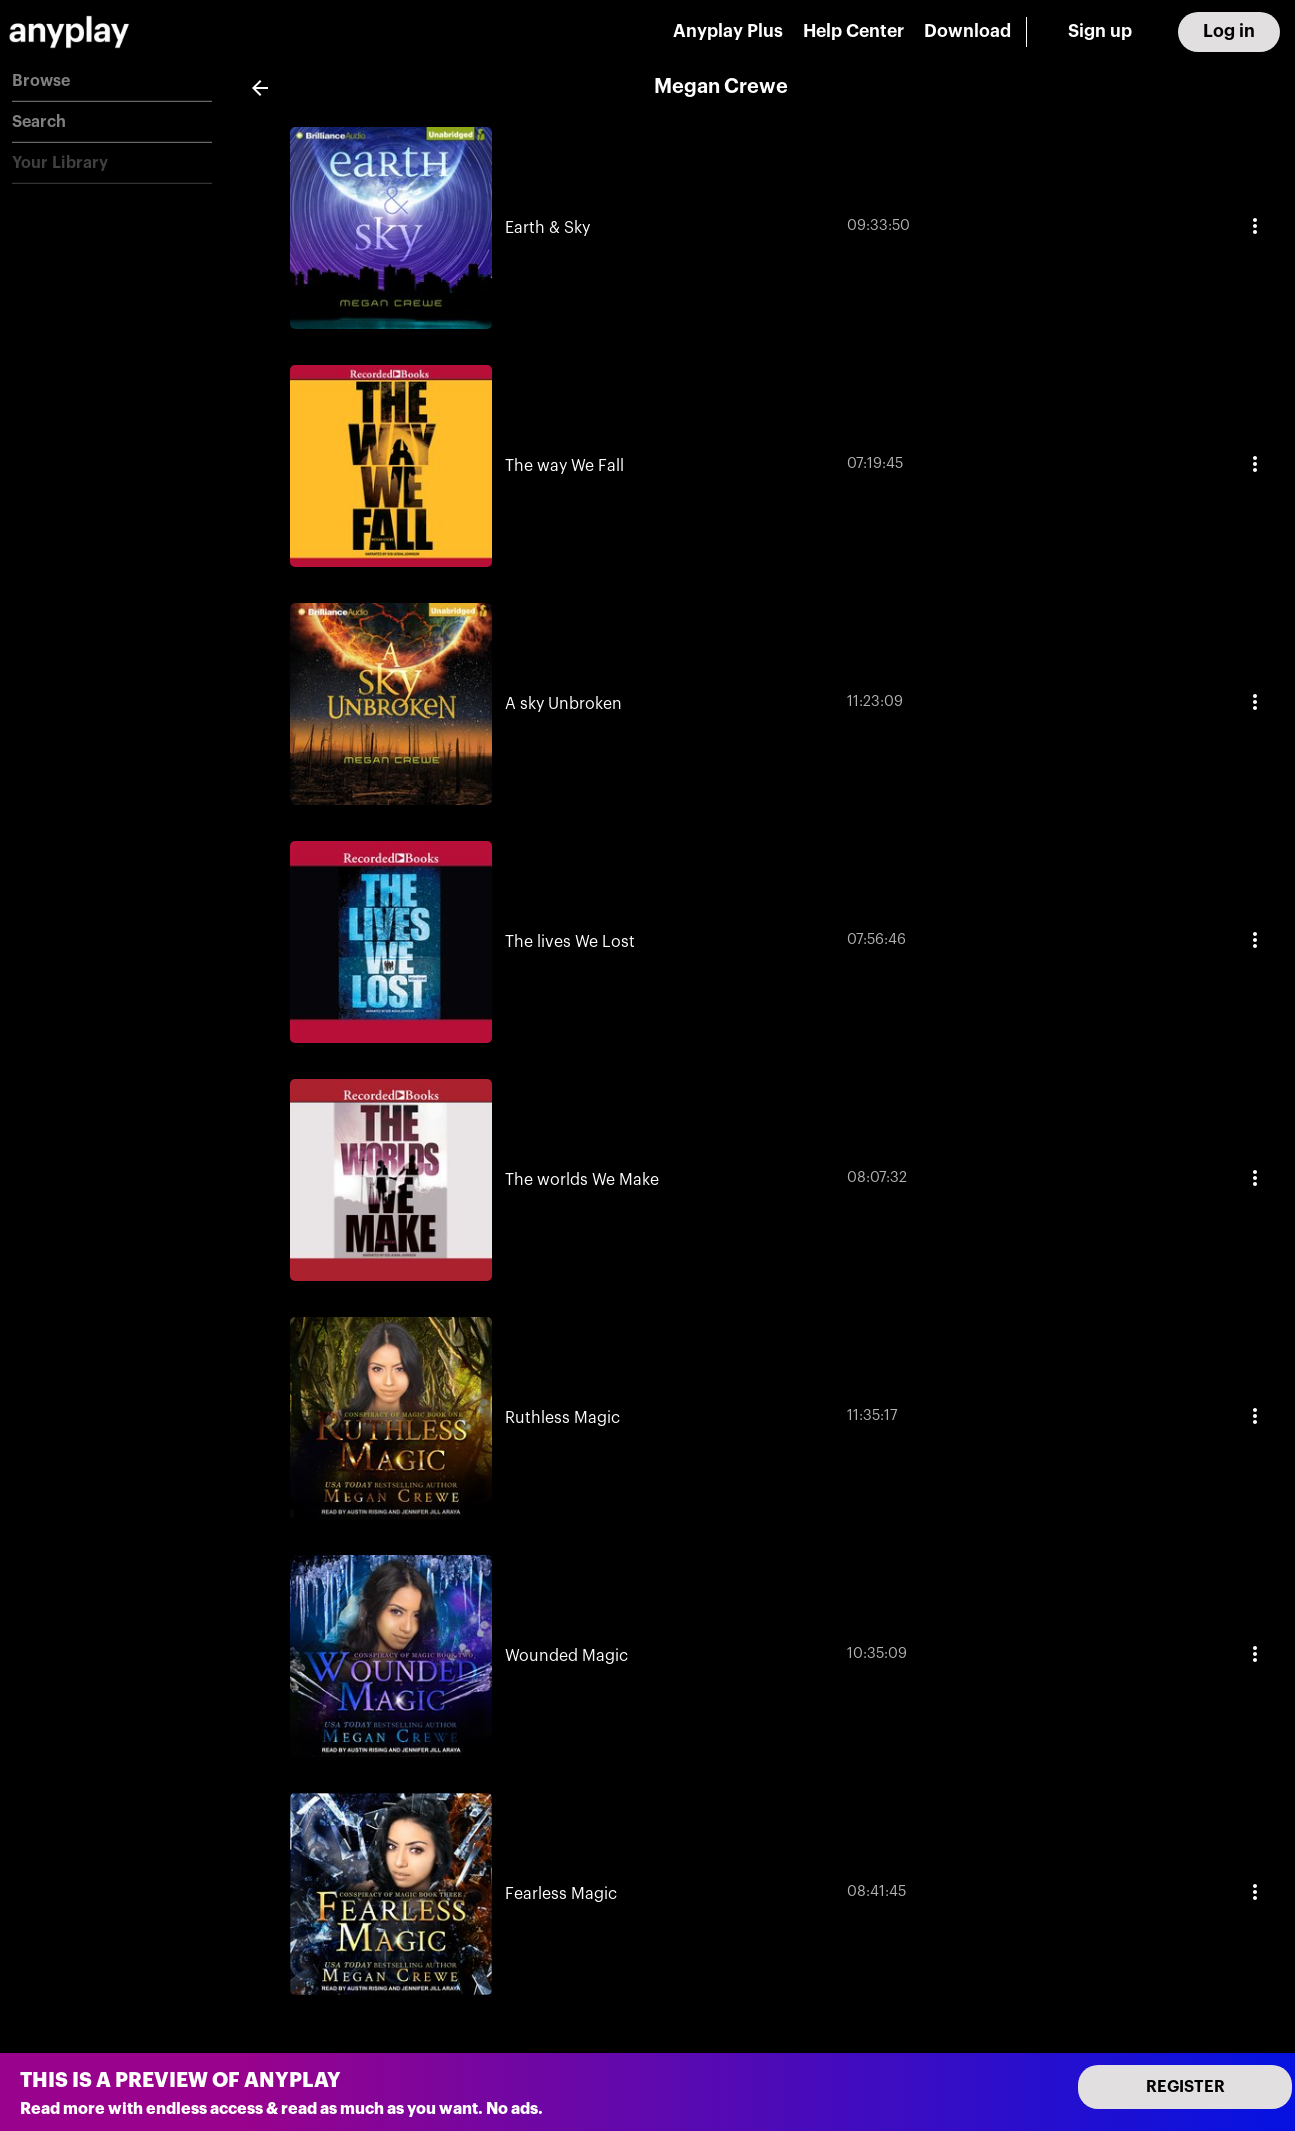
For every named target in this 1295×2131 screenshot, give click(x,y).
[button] (112, 81)
